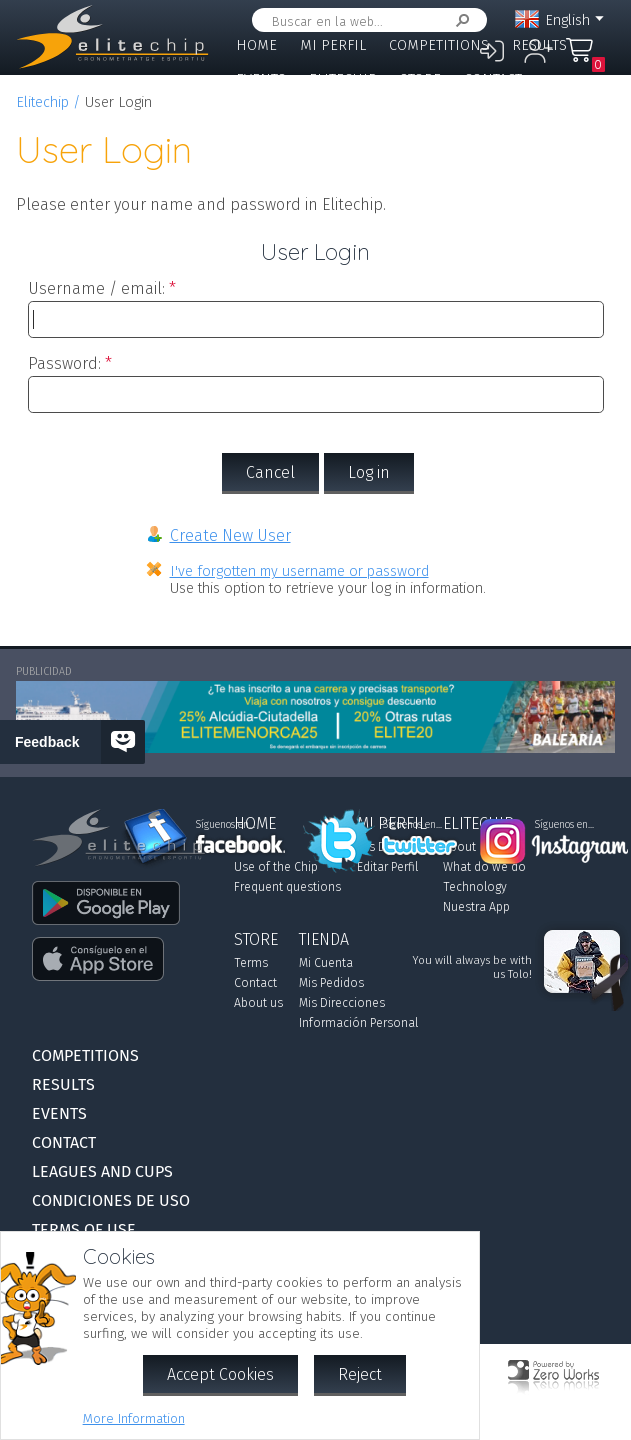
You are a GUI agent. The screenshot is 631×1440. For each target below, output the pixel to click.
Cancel (270, 472)
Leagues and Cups (300, 112)
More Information (134, 1418)
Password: (64, 363)
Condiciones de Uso (111, 1200)
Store (420, 79)
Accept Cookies (220, 1374)
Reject (360, 1374)
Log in (369, 472)
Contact (493, 79)
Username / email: (96, 288)
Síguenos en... (412, 825)
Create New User (230, 535)
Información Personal (358, 1023)
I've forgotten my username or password (299, 571)
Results (539, 45)
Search (459, 20)
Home (256, 45)
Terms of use (84, 1229)
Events (261, 79)
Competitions (439, 45)
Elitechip (343, 79)
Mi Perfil (333, 45)
